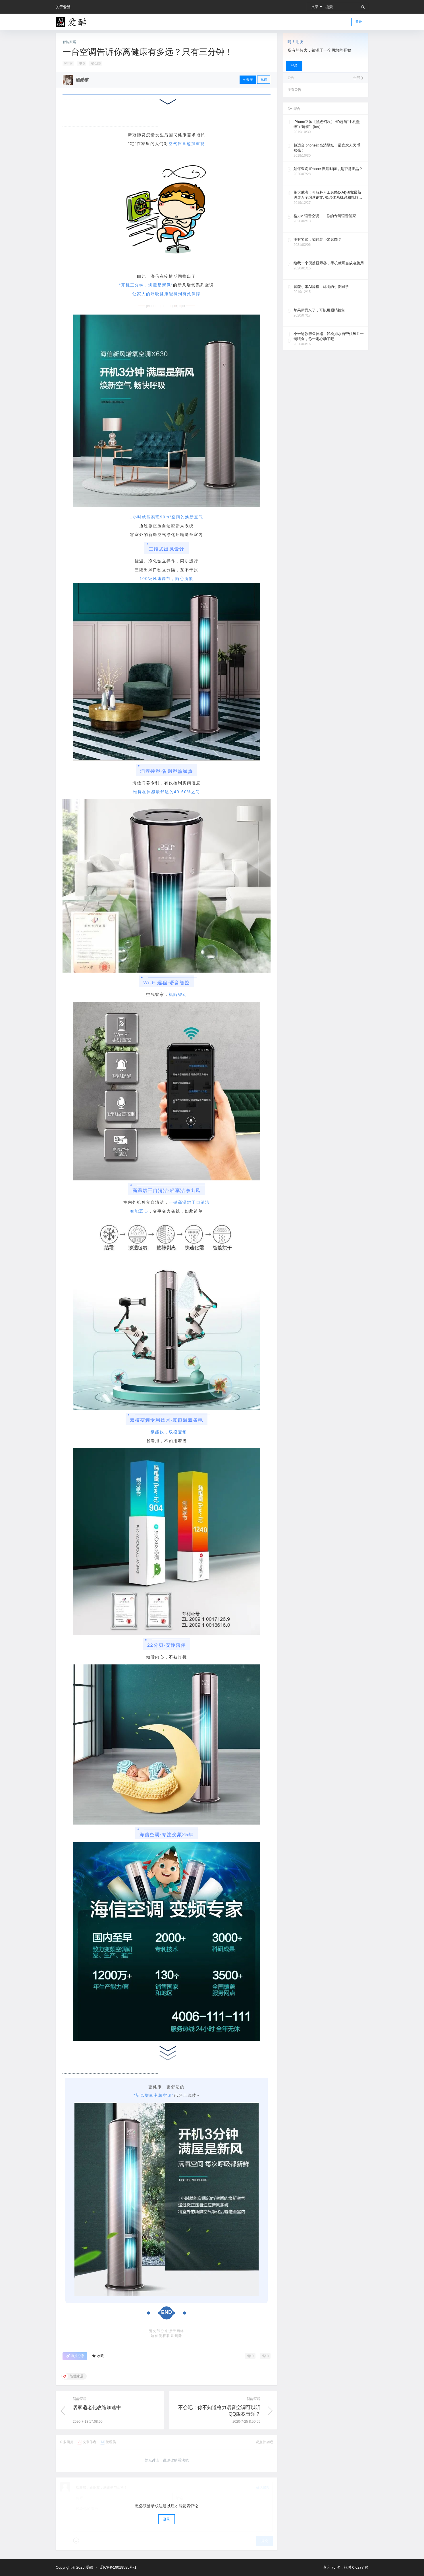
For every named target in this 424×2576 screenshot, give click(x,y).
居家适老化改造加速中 (97, 2407)
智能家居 (69, 42)
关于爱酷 (63, 7)
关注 (248, 79)
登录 (358, 22)
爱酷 (88, 2567)
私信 (263, 79)
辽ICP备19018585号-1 (117, 2567)
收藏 (98, 2356)
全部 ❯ (358, 77)
